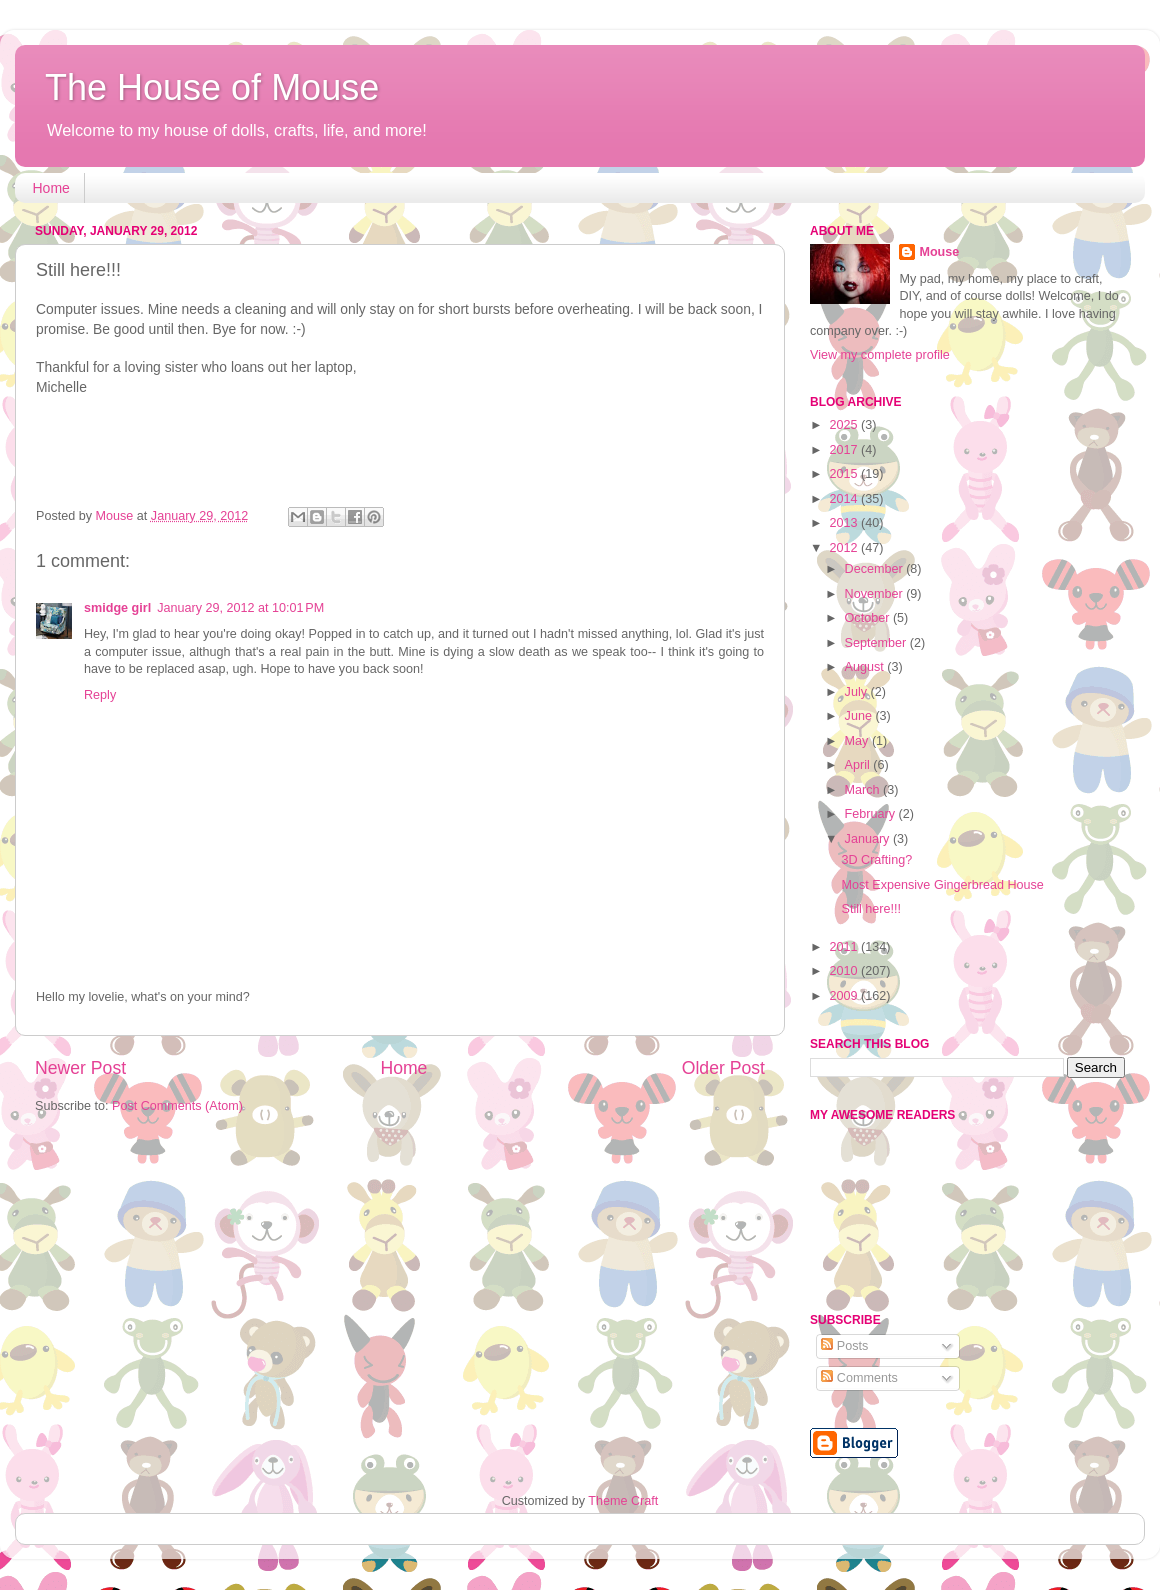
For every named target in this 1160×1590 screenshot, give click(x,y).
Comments (859, 1378)
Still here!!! (871, 909)
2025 (845, 425)
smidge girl (117, 608)
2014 (845, 499)
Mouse (939, 252)
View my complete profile (880, 355)
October (869, 618)
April (859, 765)
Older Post (723, 1068)
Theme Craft (623, 1501)
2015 (845, 474)
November (876, 594)
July (858, 692)
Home (51, 188)
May (858, 741)
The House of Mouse (212, 87)
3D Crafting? (876, 860)
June (860, 716)
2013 (845, 523)
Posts (844, 1346)
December (876, 569)
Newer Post (80, 1068)
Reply (100, 695)
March (864, 790)
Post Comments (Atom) (177, 1106)
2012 (845, 548)
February (872, 814)
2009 (845, 996)
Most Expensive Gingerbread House (942, 885)
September (877, 643)
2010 (845, 971)
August (866, 667)
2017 (845, 450)
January (869, 839)
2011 (845, 947)
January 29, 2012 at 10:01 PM (240, 608)
